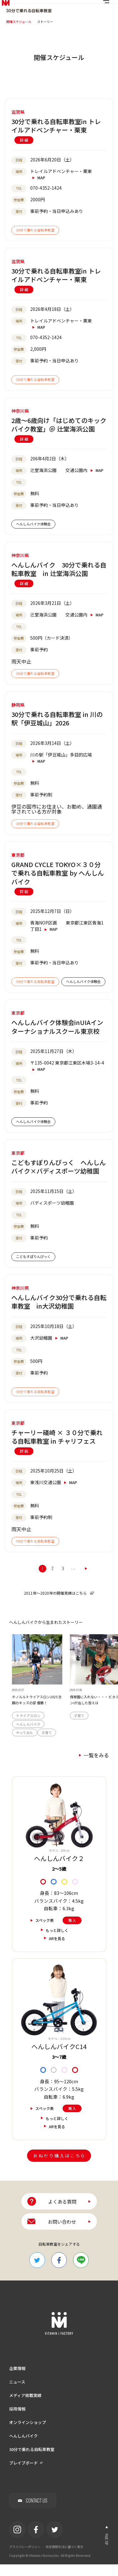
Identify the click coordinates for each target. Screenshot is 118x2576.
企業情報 (17, 2380)
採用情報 (17, 2420)
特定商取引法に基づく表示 (64, 2558)
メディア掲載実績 (25, 2407)
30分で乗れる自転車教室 (31, 2461)
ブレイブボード (23, 2474)
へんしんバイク (23, 2447)
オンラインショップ (27, 2434)
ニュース (17, 2393)
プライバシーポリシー (25, 2558)
